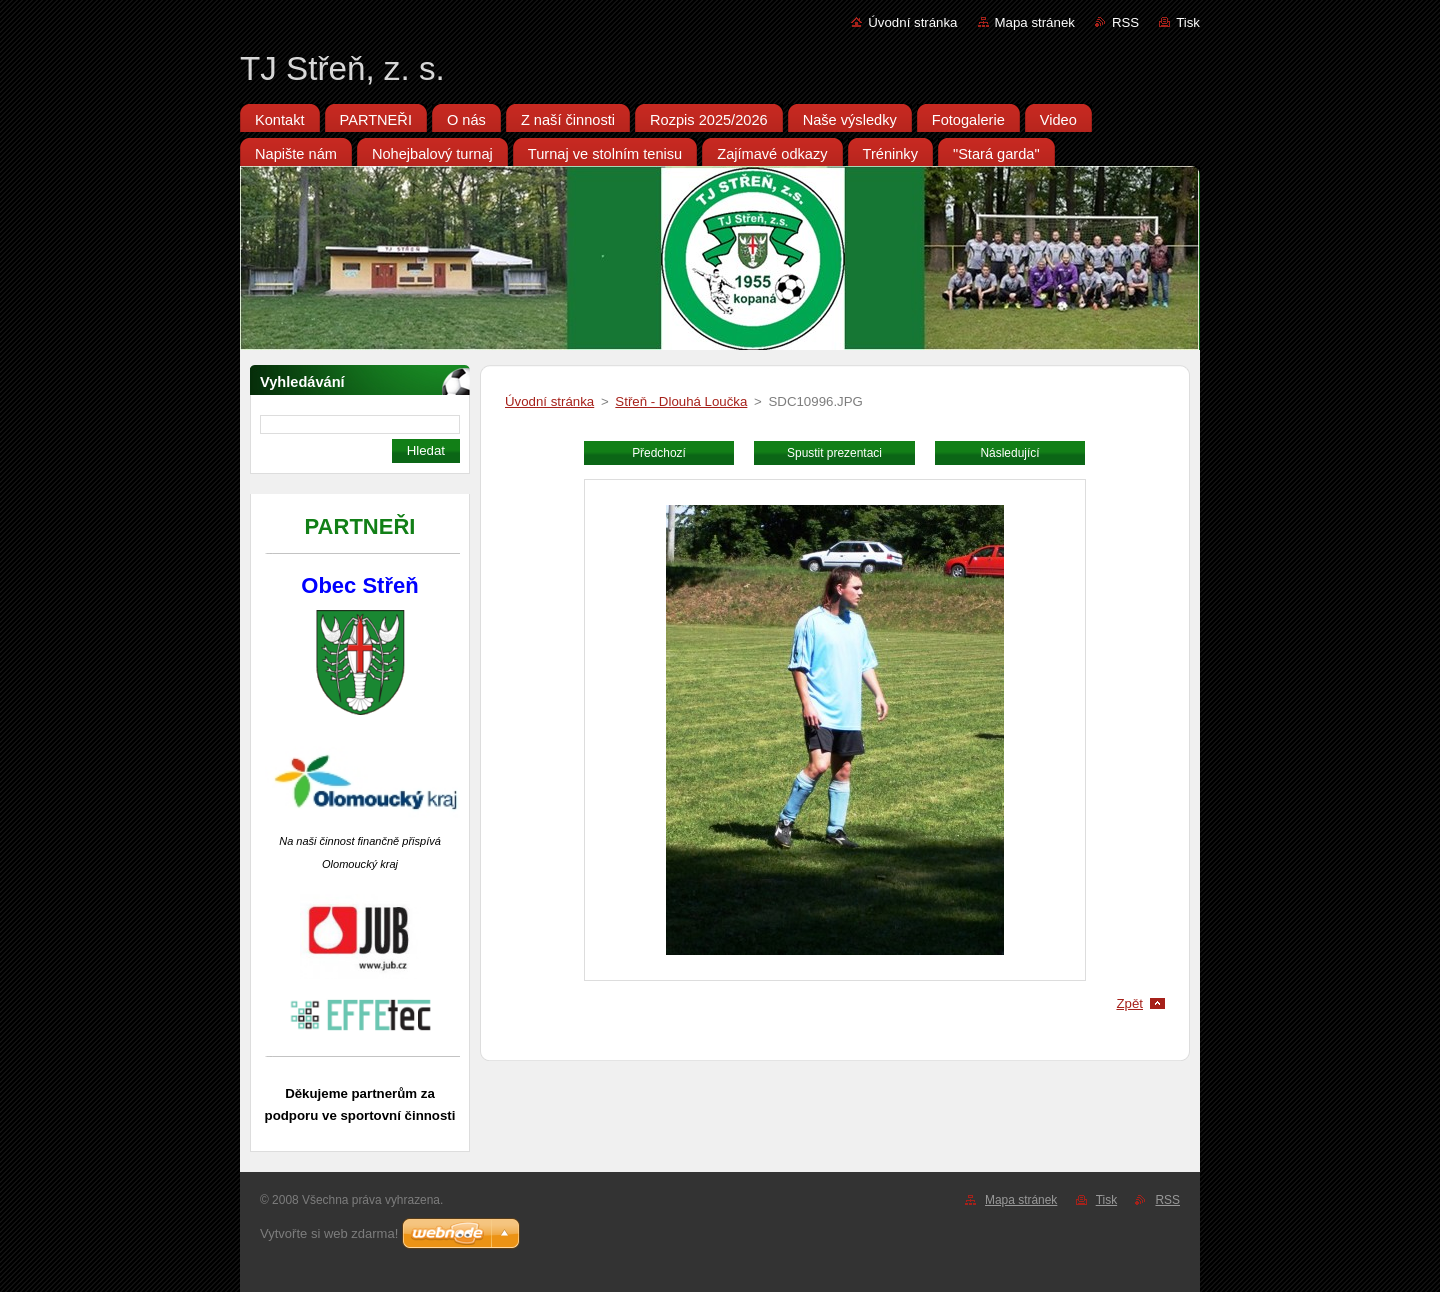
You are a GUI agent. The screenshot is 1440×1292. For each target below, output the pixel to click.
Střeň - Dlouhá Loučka (681, 401)
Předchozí (659, 453)
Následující (1009, 453)
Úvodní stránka (912, 22)
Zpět (1129, 1003)
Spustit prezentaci (834, 453)
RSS (1125, 22)
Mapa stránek (1035, 22)
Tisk (1188, 22)
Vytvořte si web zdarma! (329, 1233)
